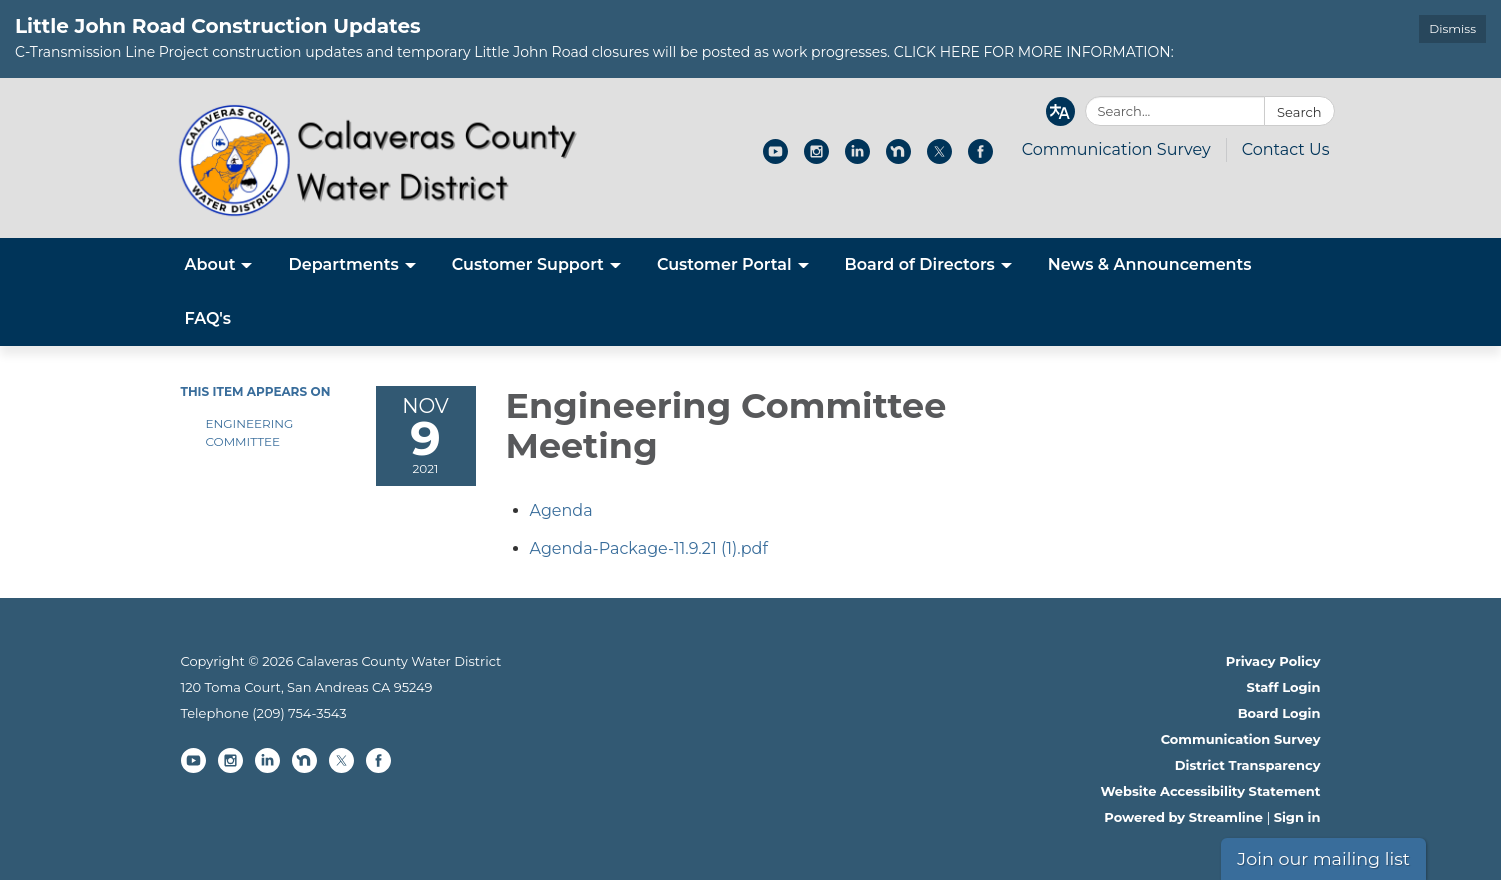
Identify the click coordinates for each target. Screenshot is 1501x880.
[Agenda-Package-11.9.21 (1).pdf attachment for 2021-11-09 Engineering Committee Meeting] (649, 548)
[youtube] (775, 158)
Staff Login (1284, 687)
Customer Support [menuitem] (528, 264)
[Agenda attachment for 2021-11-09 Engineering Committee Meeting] (561, 510)
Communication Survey (1116, 149)
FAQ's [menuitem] (208, 318)
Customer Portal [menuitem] (724, 264)
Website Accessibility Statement (1210, 791)
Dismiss (1452, 28)
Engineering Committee (250, 432)
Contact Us (1286, 149)
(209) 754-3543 (299, 713)
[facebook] (980, 158)
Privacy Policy (1273, 661)
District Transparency (1248, 765)
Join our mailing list (1323, 858)
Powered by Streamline (1183, 817)
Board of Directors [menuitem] (920, 264)
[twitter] (939, 158)
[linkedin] (857, 158)
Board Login (1279, 713)
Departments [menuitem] (343, 264)
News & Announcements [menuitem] (1150, 264)
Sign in (1297, 817)
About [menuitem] (210, 264)
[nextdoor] (898, 158)
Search (1299, 112)
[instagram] (816, 158)
